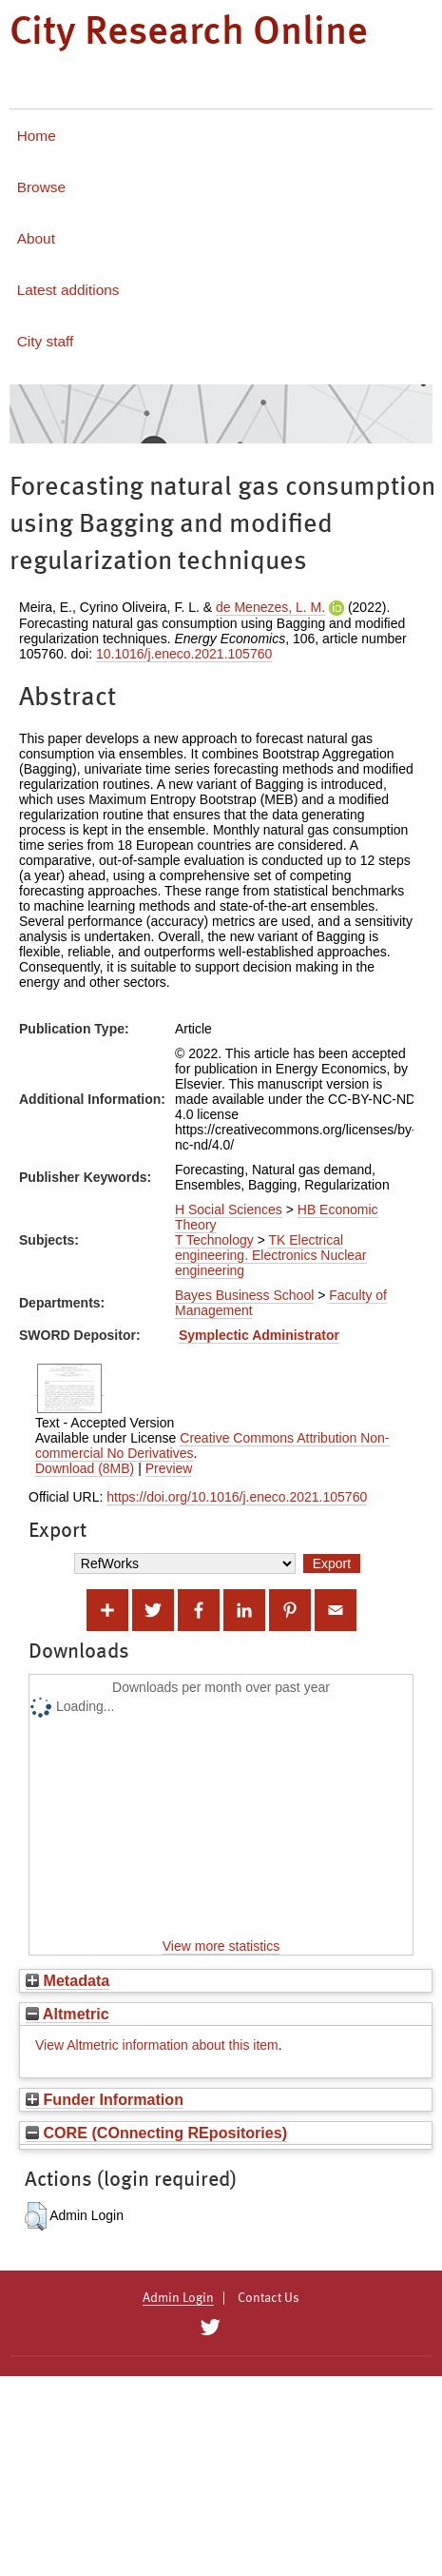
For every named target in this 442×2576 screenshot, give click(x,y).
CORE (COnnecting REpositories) (156, 2132)
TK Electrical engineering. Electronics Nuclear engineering (271, 1255)
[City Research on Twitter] (210, 2327)
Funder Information (104, 2099)
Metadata (67, 1980)
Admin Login (178, 2298)
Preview (169, 1468)
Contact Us (268, 2298)
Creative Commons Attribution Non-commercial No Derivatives (212, 1445)
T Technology (214, 1240)
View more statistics (221, 1946)
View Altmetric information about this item (157, 2045)
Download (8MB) (84, 1468)
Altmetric (67, 2013)
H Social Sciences (228, 1209)
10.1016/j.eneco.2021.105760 (184, 653)
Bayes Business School (244, 1295)
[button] (36, 2216)
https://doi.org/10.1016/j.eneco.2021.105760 (236, 1496)
